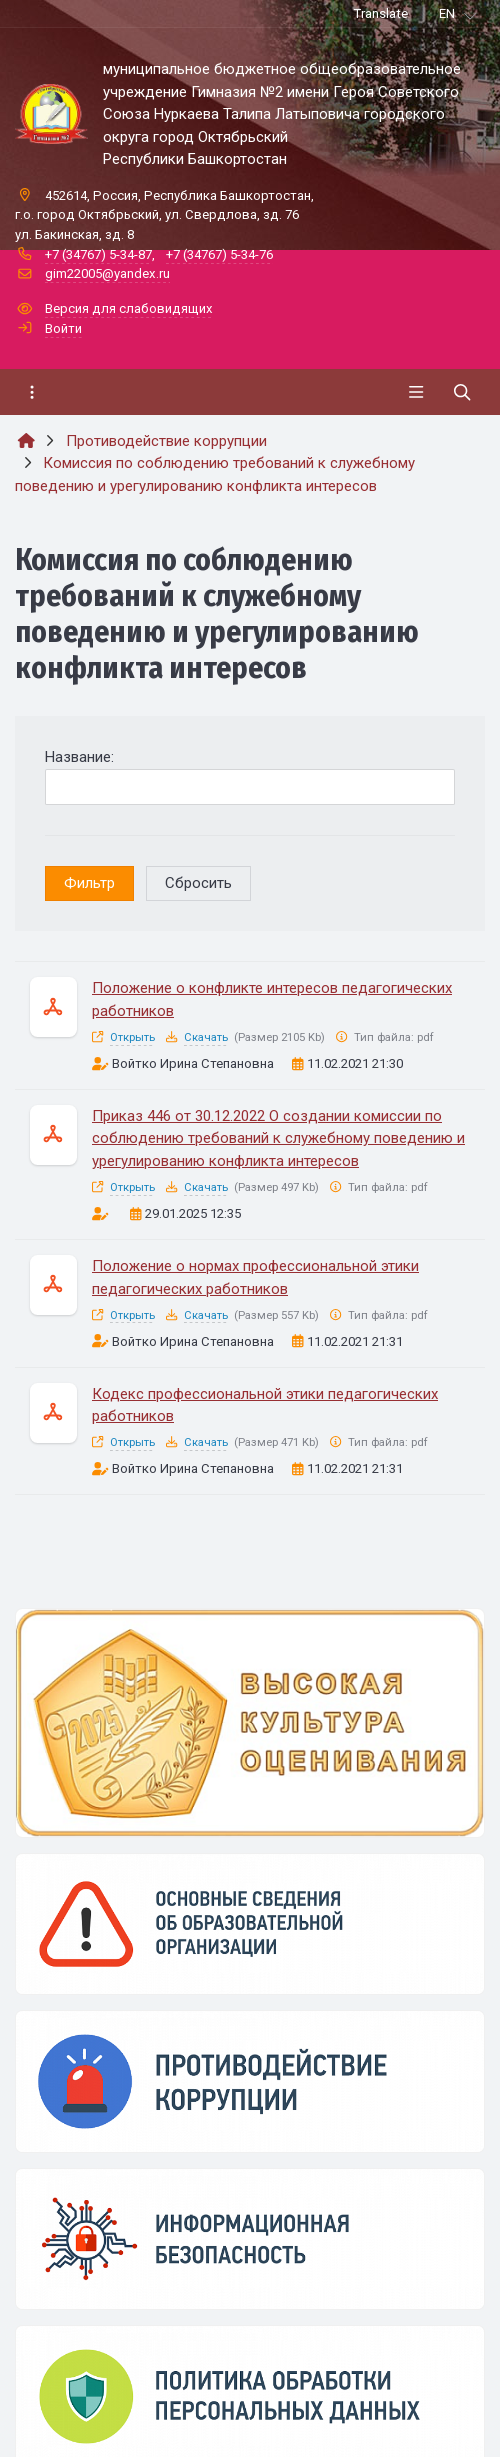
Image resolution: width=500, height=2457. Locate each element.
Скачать (206, 1037)
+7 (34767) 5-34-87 (98, 254)
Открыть (132, 1037)
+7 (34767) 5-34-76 (219, 254)
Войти (63, 328)
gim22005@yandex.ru (107, 273)
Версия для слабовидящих (129, 308)
